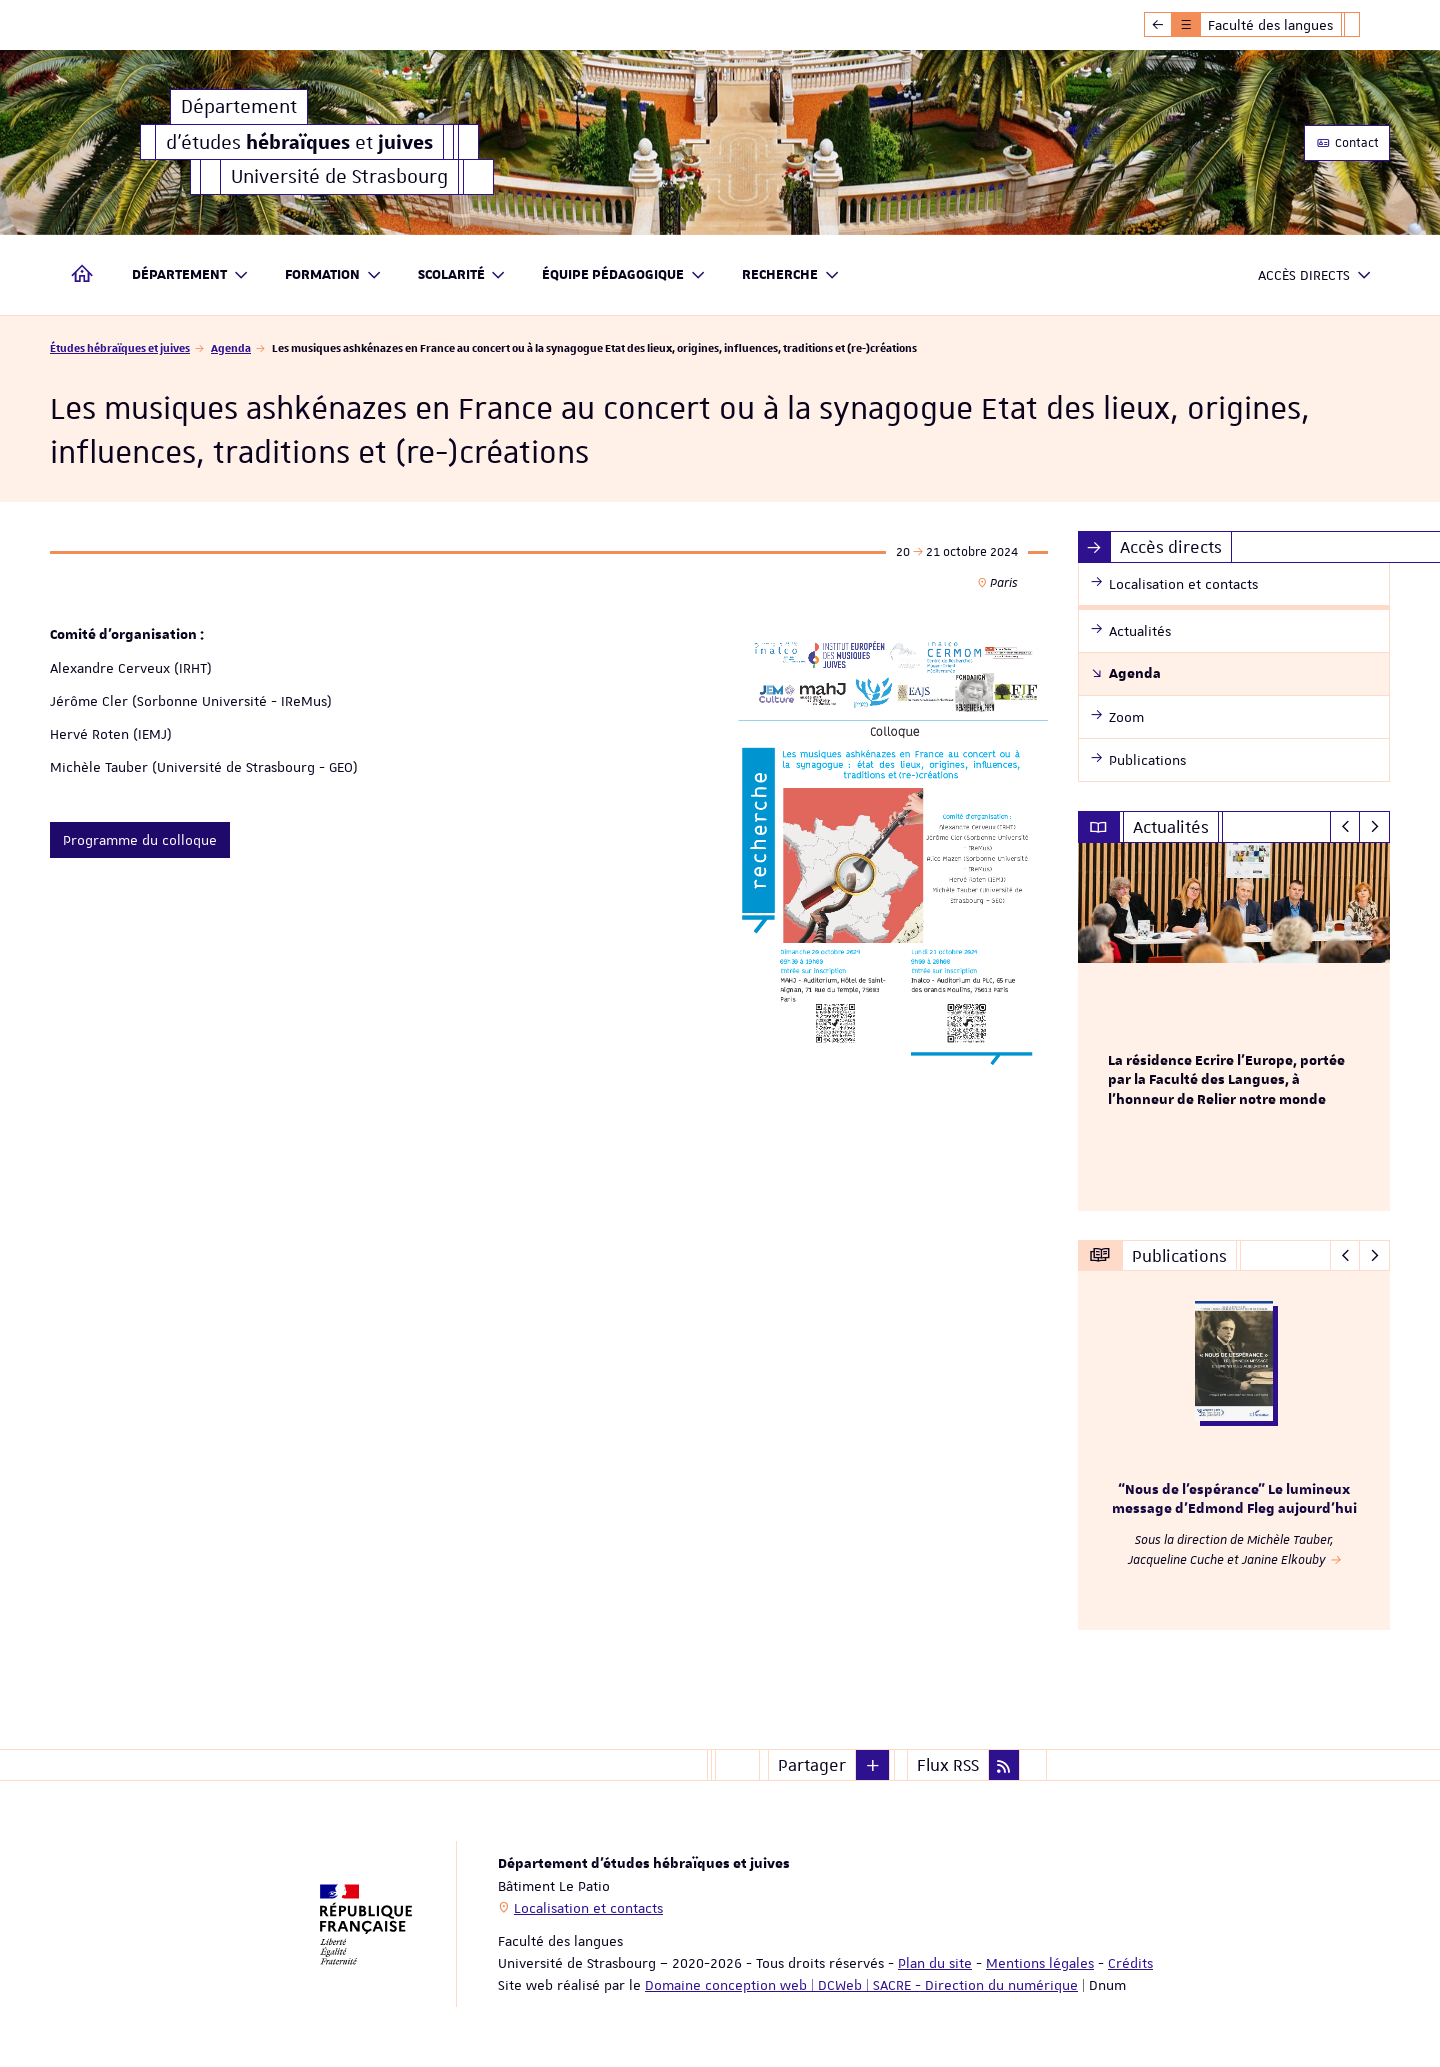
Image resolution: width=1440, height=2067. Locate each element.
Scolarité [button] (462, 275)
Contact (1347, 143)
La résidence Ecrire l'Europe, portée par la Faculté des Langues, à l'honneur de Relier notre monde (1226, 1081)
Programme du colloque (140, 840)
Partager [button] (812, 1765)
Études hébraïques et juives (120, 347)
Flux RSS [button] (948, 1765)
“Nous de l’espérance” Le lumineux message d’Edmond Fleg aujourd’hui (1234, 1500)
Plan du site (935, 1963)
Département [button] (190, 275)
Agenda (231, 347)
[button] (873, 1765)
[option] (1234, 1027)
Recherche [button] (791, 275)
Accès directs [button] (1315, 275)
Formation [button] (333, 275)
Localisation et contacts (588, 1908)
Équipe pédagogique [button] (624, 275)
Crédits (1130, 1963)
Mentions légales (1040, 1963)
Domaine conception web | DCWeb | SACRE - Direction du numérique (861, 1985)
